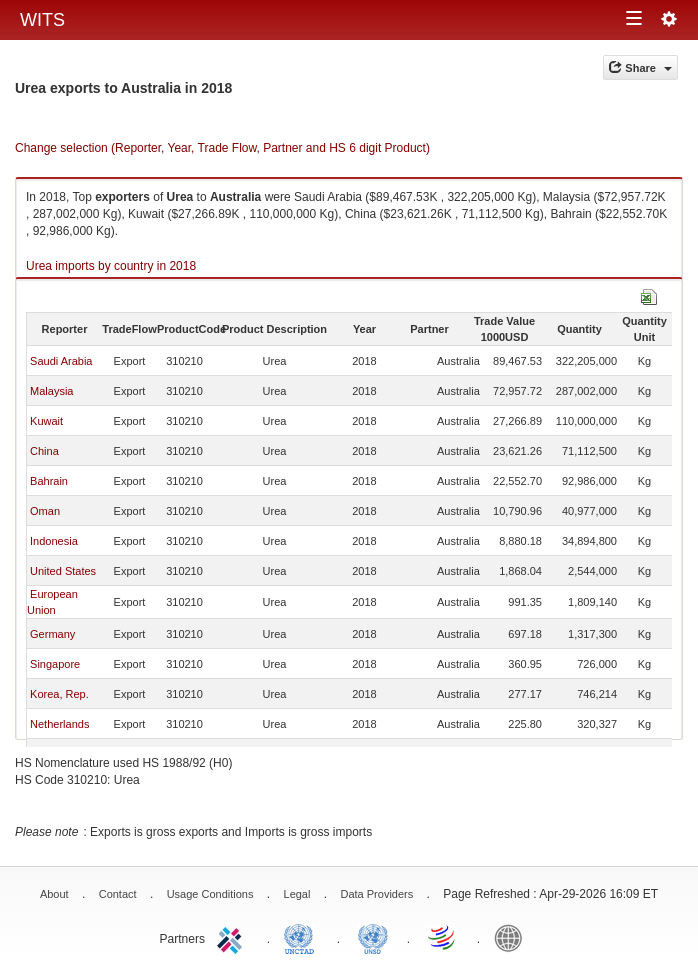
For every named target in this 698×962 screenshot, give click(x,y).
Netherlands (59, 724)
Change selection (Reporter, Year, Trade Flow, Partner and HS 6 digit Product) (222, 148)
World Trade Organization (443, 937)
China (44, 451)
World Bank (513, 937)
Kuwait (46, 421)
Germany (52, 634)
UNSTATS (373, 937)
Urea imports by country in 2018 (111, 266)
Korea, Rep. (59, 694)
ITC (233, 937)
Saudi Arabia (61, 361)
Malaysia (51, 391)
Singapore (55, 664)
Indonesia (54, 541)
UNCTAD (303, 937)
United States (63, 571)
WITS (42, 20)
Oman (45, 511)
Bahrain (49, 481)
